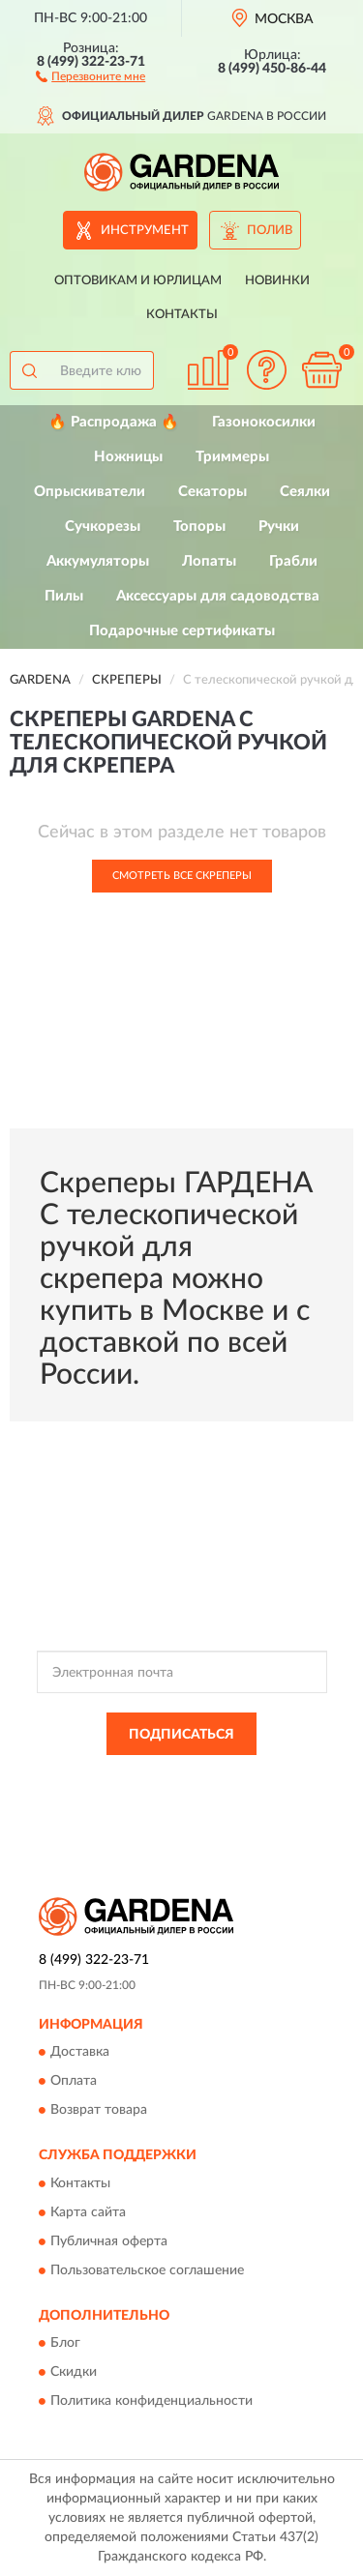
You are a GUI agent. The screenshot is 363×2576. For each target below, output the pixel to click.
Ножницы (128, 457)
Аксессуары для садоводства (217, 596)
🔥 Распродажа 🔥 (113, 422)
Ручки (278, 526)
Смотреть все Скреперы (182, 875)
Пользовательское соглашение (147, 2270)
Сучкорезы (102, 526)
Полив (269, 230)
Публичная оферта (108, 2241)
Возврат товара (98, 2111)
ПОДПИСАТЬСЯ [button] (181, 1735)
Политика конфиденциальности (151, 2401)
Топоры (199, 526)
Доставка (79, 2053)
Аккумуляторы (97, 561)
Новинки (277, 281)
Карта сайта (88, 2212)
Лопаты (209, 561)
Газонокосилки (264, 422)
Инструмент (145, 230)
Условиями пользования (219, 1794)
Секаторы (212, 491)
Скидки (73, 2372)
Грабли (293, 561)
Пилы (64, 596)
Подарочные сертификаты (182, 631)
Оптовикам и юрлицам (138, 281)
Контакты (182, 314)
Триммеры (232, 457)
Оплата (73, 2082)
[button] (90, 75)
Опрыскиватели (89, 491)
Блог (65, 2343)
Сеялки (305, 491)
